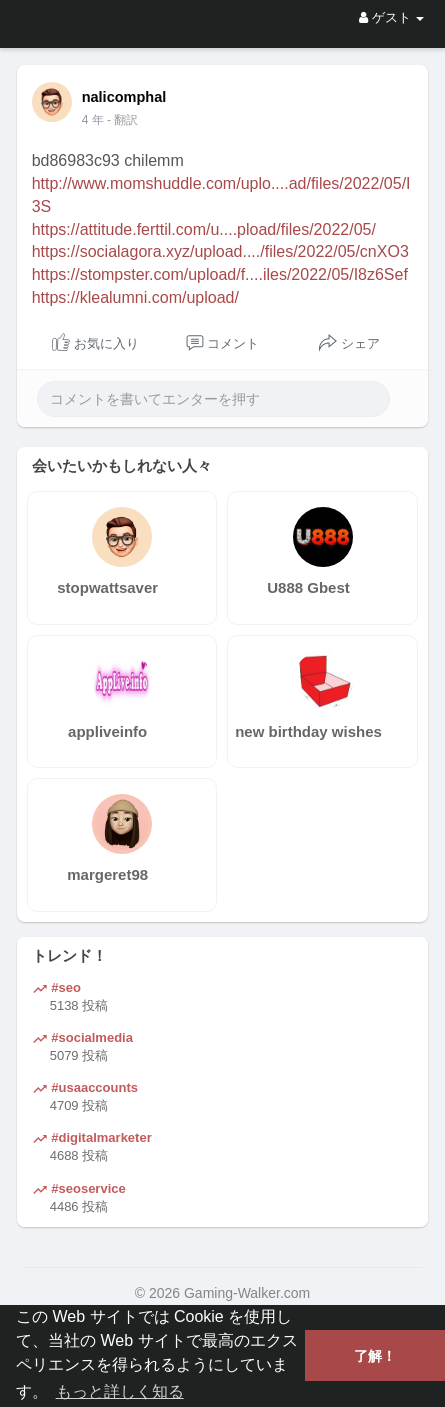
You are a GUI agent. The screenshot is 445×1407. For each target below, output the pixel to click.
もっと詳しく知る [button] (120, 1391)
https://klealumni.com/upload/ (135, 297)
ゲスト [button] (391, 17)
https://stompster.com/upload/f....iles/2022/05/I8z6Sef (220, 274)
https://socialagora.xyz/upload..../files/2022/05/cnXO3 (220, 251)
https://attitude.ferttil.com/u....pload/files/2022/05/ (204, 229)
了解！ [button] (375, 1356)
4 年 (93, 120)
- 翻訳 (122, 120)
